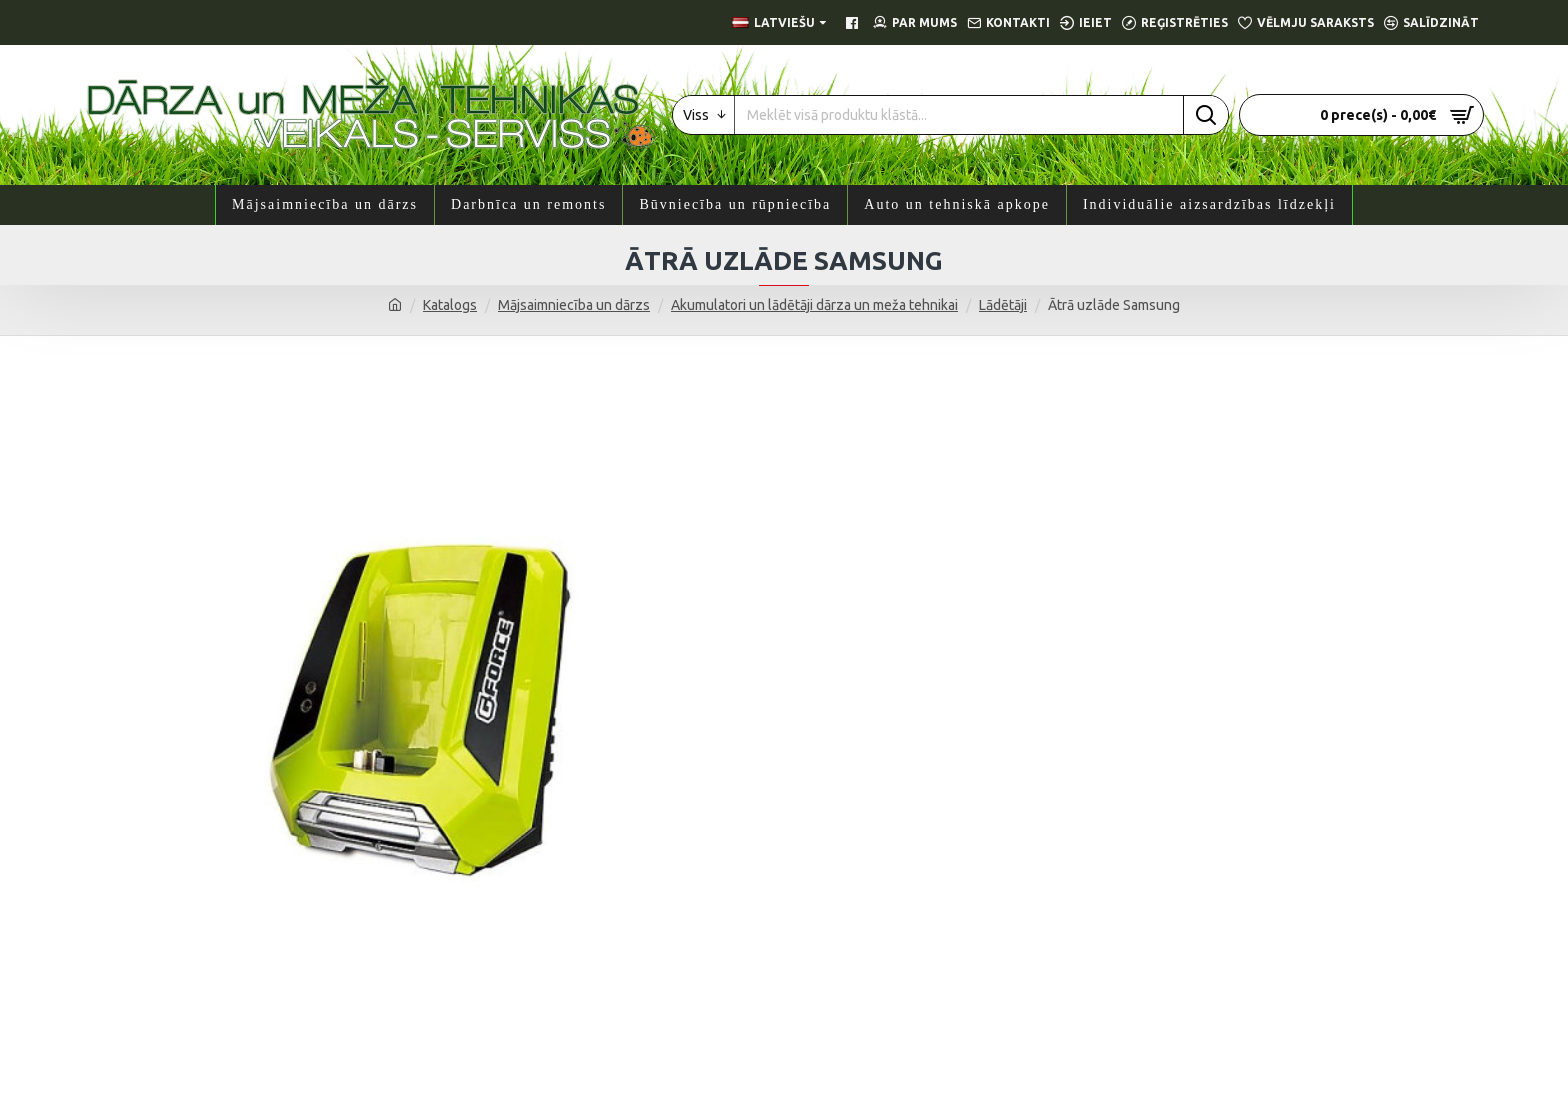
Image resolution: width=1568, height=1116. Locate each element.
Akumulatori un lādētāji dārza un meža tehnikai (814, 305)
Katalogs (450, 305)
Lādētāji (1003, 305)
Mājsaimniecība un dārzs (574, 305)
